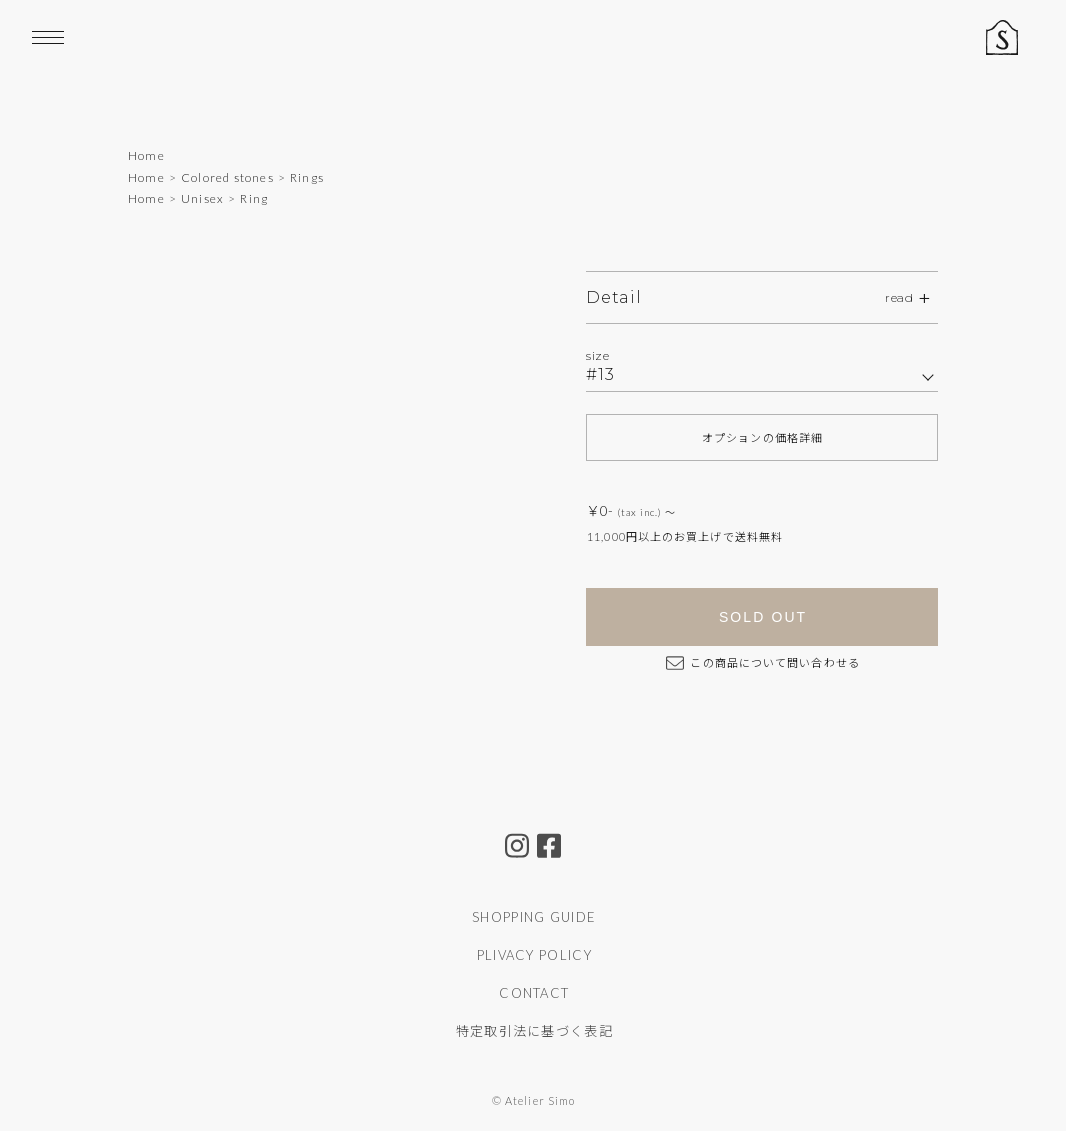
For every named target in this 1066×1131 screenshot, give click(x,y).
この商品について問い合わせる (762, 663)
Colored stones (227, 177)
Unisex (202, 198)
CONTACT (534, 993)
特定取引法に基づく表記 (534, 1031)
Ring (254, 198)
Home (146, 155)
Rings (307, 177)
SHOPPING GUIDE (534, 917)
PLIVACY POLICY (534, 955)
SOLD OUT (763, 617)
